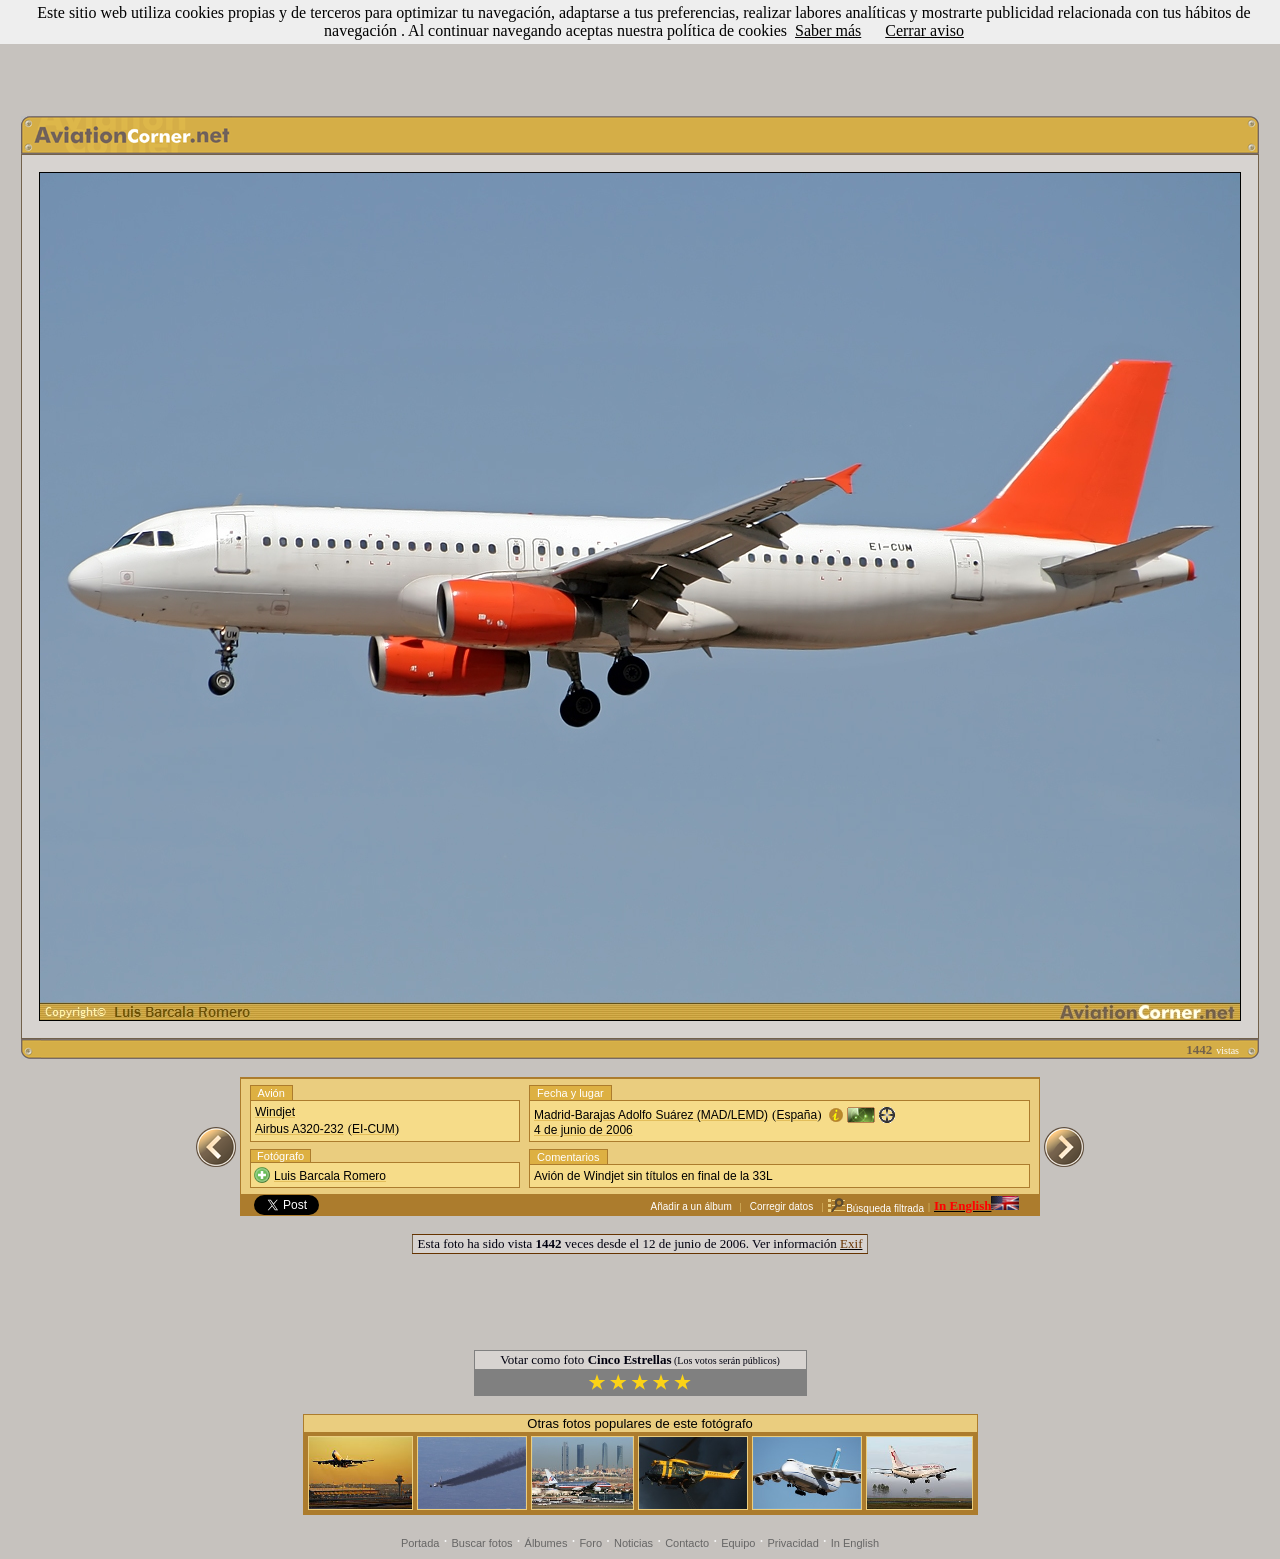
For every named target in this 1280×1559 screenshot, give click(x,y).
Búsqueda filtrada (875, 1208)
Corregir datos (781, 1206)
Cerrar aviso (924, 30)
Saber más (828, 30)
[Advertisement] (640, 53)
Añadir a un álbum (691, 1206)
